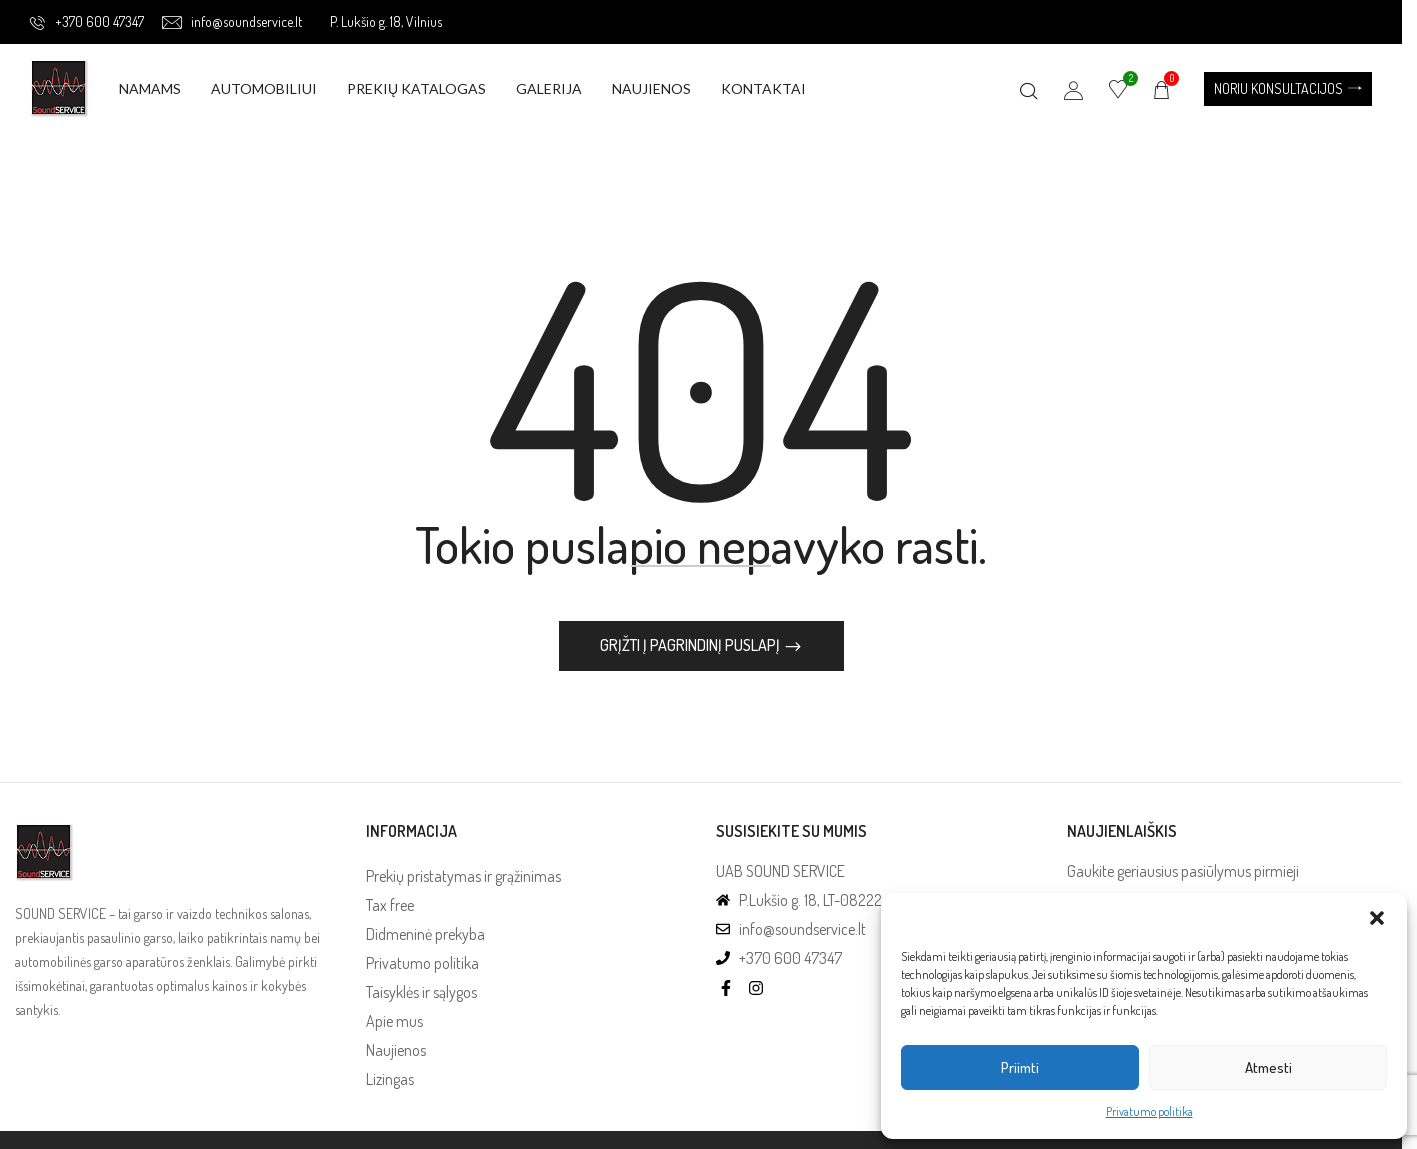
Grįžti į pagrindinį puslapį (691, 646)
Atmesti (1268, 1067)
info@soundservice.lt (232, 21)
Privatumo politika (1149, 1111)
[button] (1377, 918)
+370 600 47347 (87, 21)
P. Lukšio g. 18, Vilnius (386, 21)
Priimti (1020, 1067)
